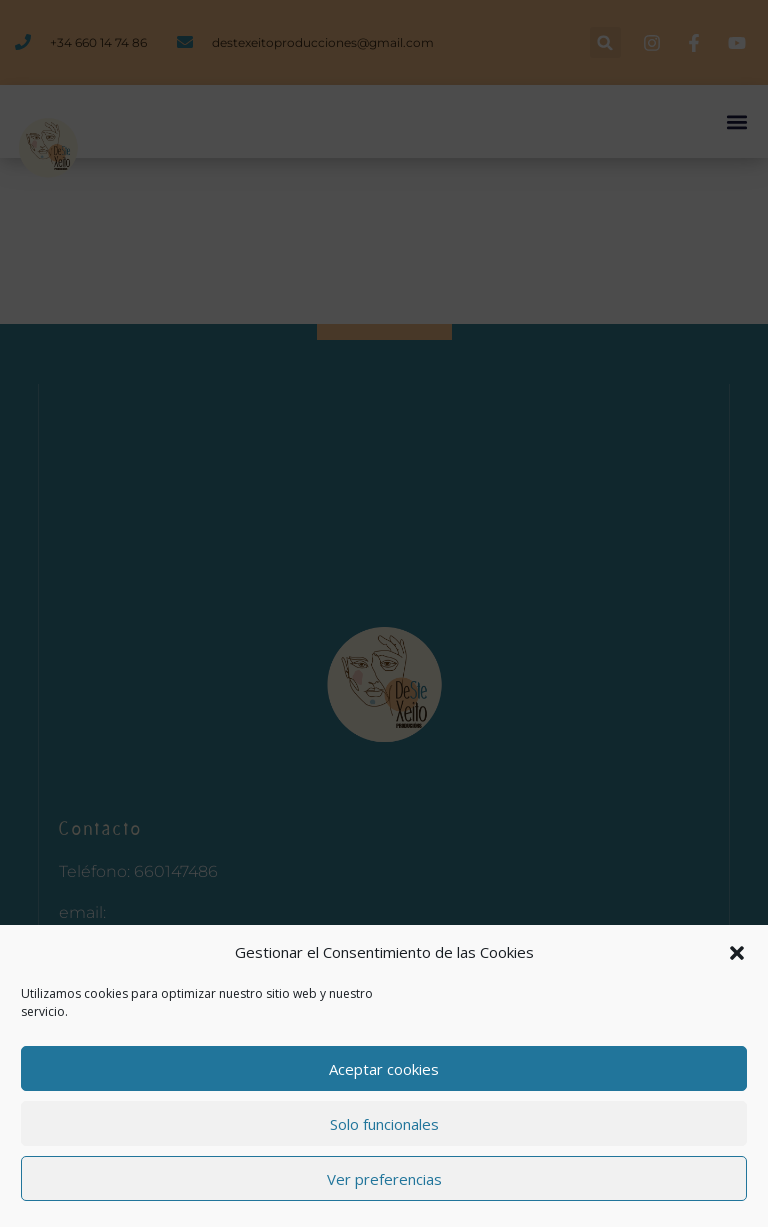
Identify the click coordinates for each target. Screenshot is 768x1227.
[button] (737, 953)
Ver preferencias (384, 1179)
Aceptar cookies (384, 1069)
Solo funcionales (384, 1124)
